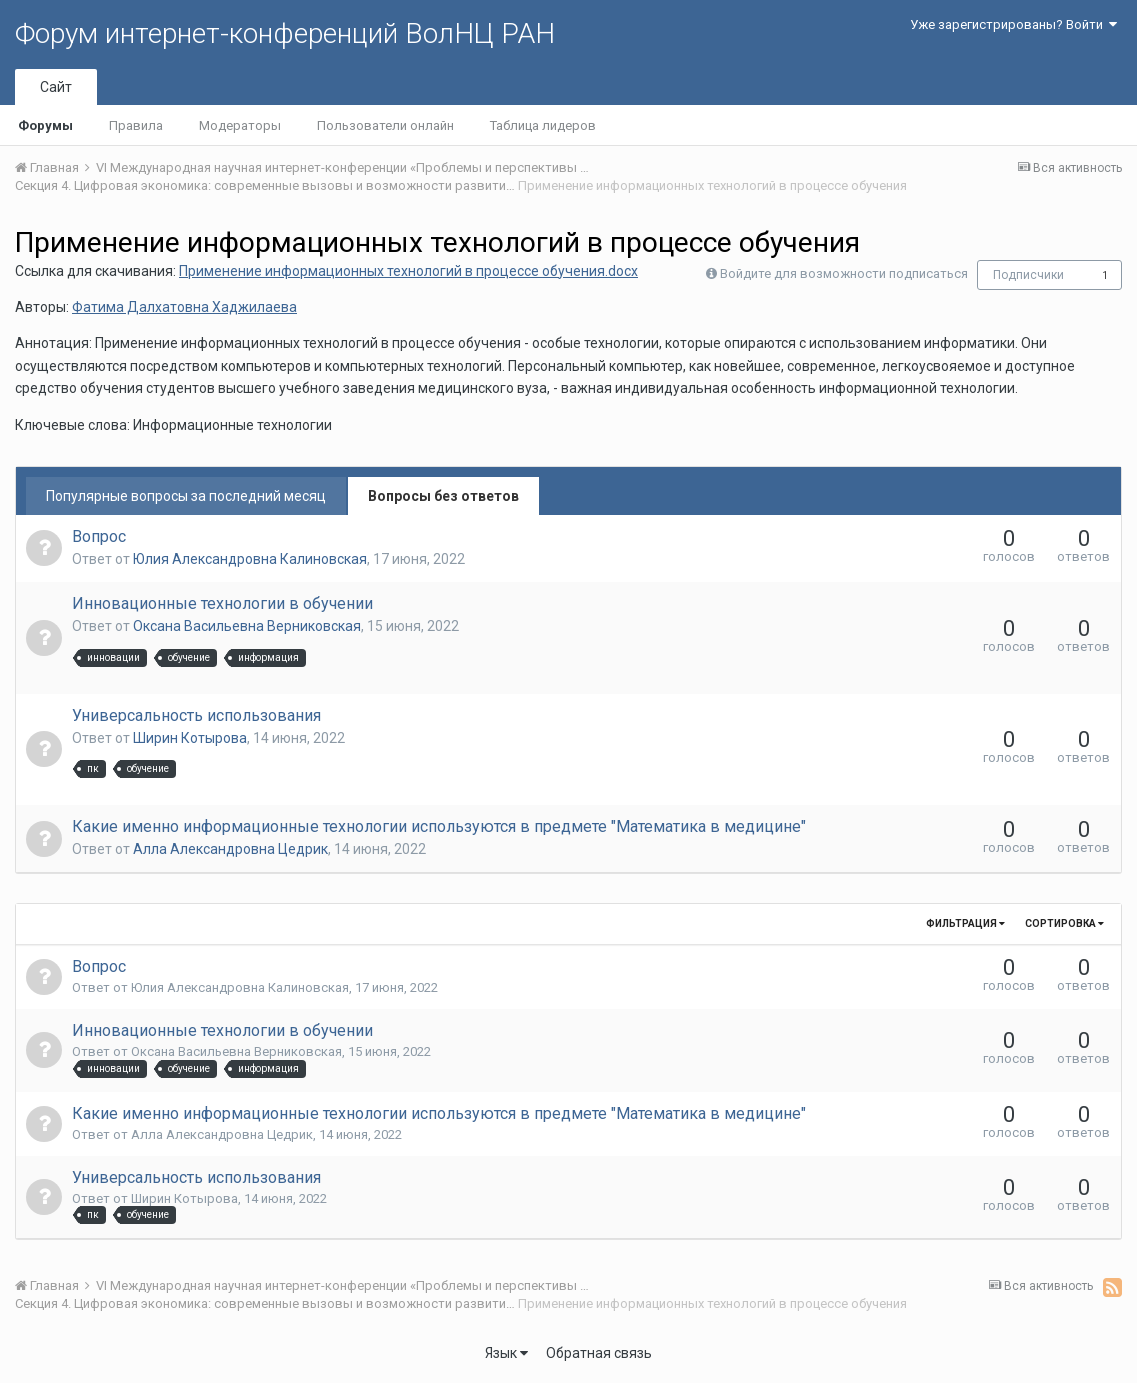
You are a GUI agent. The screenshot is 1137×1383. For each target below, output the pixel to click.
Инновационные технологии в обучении (222, 603)
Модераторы (240, 125)
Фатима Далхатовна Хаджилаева (184, 307)
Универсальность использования (196, 715)
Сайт (56, 87)
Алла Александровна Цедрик (230, 849)
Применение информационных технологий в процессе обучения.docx (408, 271)
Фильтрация (965, 923)
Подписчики (1028, 275)
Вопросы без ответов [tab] (443, 496)
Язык (506, 1353)
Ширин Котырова (190, 738)
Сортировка (1064, 923)
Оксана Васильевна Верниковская (247, 626)
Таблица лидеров (543, 125)
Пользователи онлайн (385, 125)
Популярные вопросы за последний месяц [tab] (186, 496)
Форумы (45, 125)
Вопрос (99, 536)
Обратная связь (599, 1353)
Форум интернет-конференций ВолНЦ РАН (285, 33)
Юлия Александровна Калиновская (250, 559)
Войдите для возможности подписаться (844, 273)
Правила (136, 125)
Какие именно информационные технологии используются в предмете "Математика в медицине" (439, 826)
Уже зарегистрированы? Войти (1013, 24)
